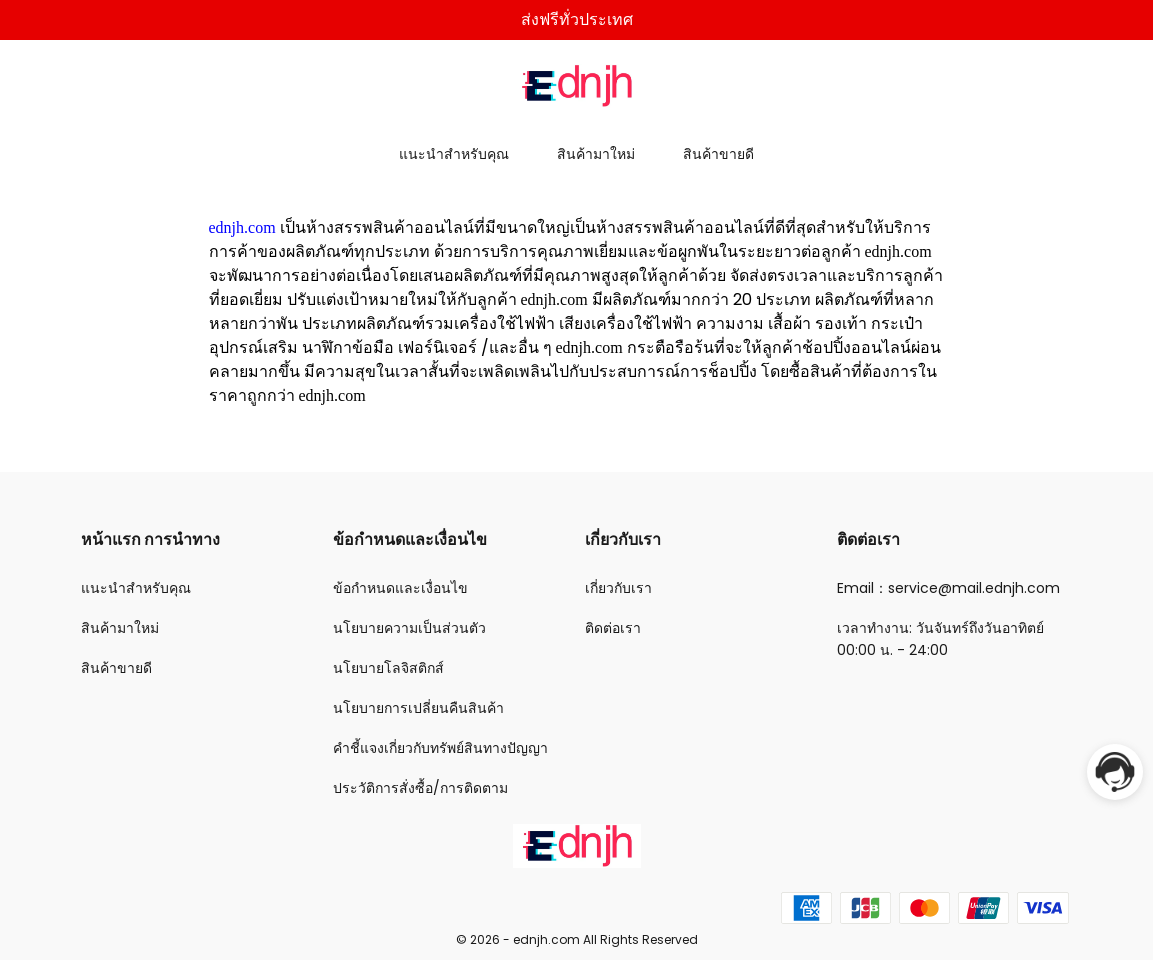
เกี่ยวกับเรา (618, 588)
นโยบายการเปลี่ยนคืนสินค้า (418, 708)
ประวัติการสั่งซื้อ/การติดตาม (420, 788)
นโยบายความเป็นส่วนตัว (409, 628)
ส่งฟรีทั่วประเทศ (577, 19)
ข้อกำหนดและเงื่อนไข (400, 588)
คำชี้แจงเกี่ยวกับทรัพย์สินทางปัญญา (440, 748)
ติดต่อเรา (613, 628)
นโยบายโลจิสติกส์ (388, 668)
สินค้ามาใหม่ (596, 154)
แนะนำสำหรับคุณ (454, 154)
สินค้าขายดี (718, 154)
